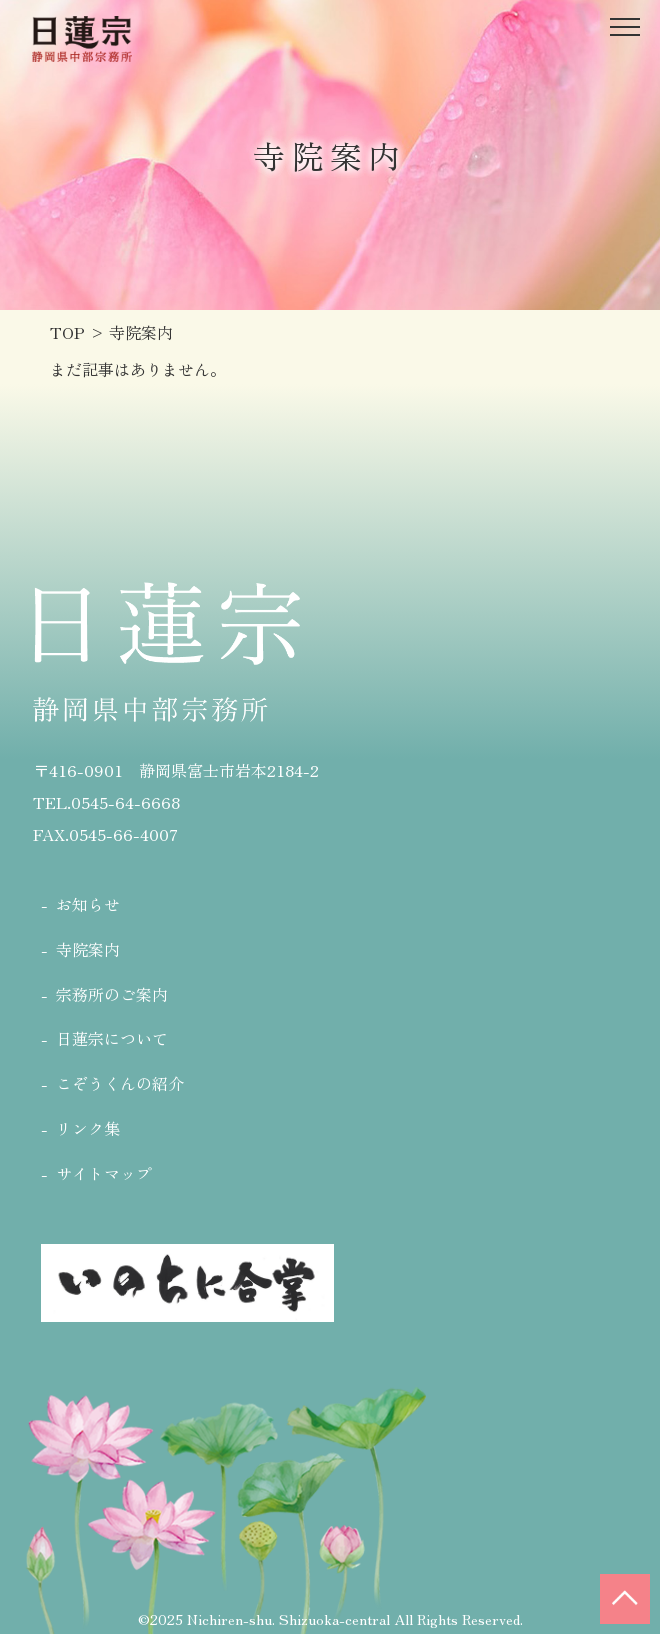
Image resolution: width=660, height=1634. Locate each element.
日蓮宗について (112, 1038)
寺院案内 (88, 949)
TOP (67, 332)
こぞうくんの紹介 (120, 1083)
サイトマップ (104, 1173)
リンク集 (88, 1128)
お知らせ (88, 904)
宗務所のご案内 (112, 994)
